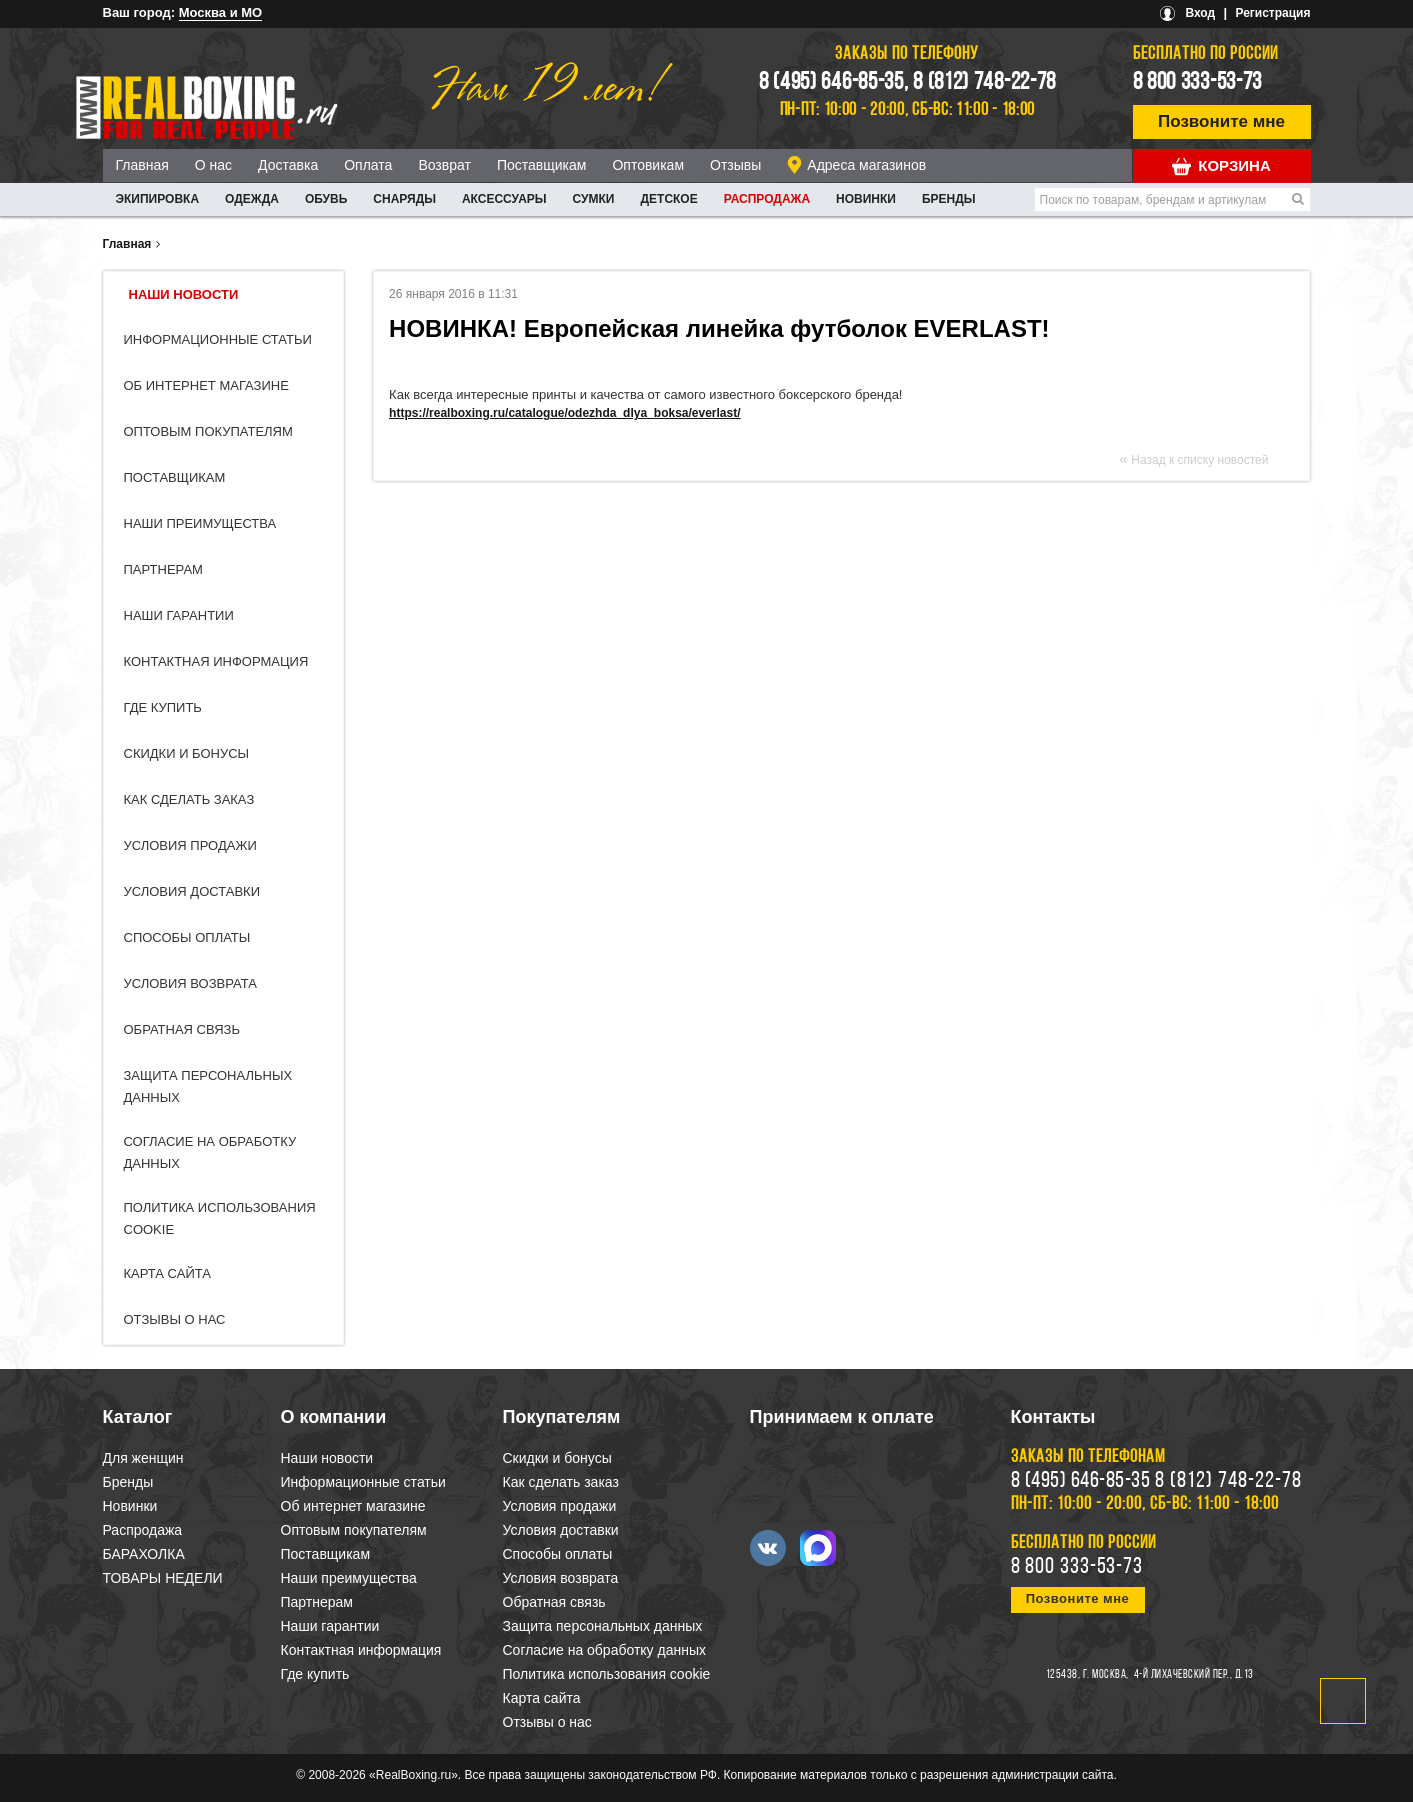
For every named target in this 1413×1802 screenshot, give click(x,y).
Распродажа (767, 199)
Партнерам (163, 569)
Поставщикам (542, 165)
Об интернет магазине (206, 385)
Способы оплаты (187, 937)
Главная (142, 165)
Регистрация (1272, 13)
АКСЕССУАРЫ (504, 199)
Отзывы (735, 165)
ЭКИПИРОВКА (158, 199)
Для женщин (143, 1458)
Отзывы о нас (175, 1319)
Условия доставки (192, 891)
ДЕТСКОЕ (669, 199)
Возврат (444, 165)
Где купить (163, 707)
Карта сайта (167, 1273)
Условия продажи (190, 845)
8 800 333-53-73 (1198, 83)
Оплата (368, 165)
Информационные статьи (218, 339)
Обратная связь (182, 1029)
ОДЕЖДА (252, 199)
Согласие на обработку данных (605, 1650)
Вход (1200, 13)
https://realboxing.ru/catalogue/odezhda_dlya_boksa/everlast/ (564, 413)
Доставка (288, 165)
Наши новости (184, 294)
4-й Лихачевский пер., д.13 (1194, 1675)
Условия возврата (190, 983)
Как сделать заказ (189, 799)
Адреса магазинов (866, 165)
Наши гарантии (179, 615)
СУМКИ (594, 199)
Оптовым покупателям (208, 431)
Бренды (949, 199)
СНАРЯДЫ (404, 199)
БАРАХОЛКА (144, 1554)
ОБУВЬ (326, 199)
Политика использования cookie (607, 1674)
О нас (213, 165)
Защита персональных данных (603, 1626)
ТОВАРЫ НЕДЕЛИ (163, 1578)
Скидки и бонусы (187, 753)
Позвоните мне (1221, 121)
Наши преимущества (200, 523)
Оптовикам (648, 165)
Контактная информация (216, 661)
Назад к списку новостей (1199, 460)
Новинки (866, 199)
